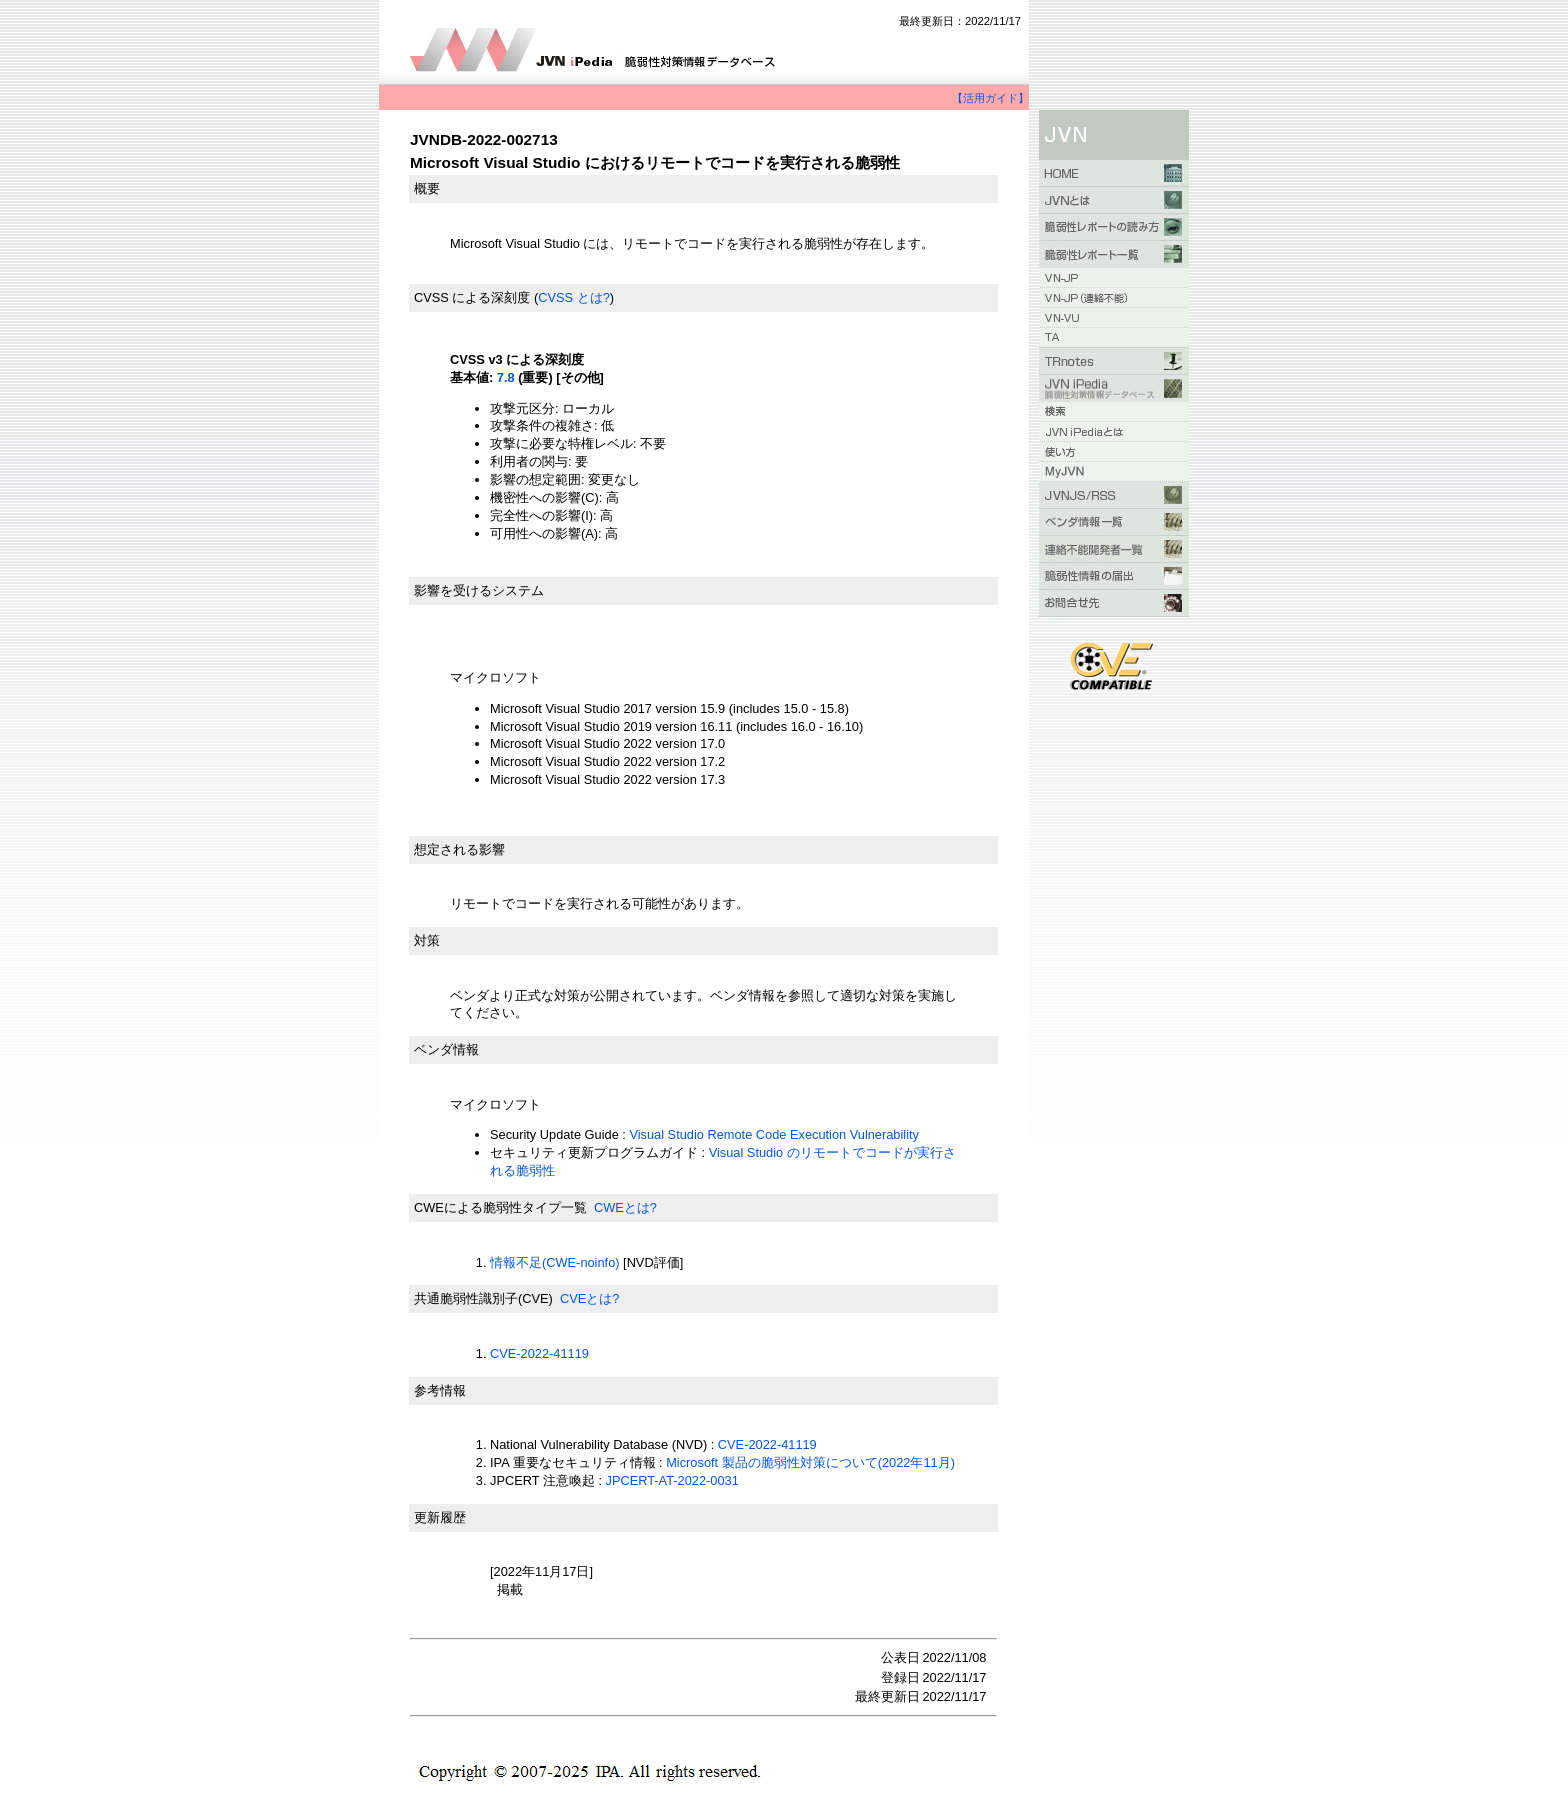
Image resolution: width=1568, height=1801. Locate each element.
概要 (427, 188)
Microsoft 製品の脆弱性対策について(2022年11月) (810, 1462)
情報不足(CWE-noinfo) (555, 1262)
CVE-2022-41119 (539, 1353)
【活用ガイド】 (990, 98)
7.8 (506, 377)
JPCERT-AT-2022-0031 (672, 1480)
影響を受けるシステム (479, 590)
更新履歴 (440, 1517)
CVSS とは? (574, 297)
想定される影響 (459, 849)
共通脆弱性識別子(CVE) (483, 1298)
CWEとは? (625, 1207)
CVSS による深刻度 (472, 297)
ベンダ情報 (446, 1049)
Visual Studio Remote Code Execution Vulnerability (774, 1134)
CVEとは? (589, 1298)
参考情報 (440, 1390)
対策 (427, 940)
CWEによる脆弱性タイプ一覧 (500, 1207)
